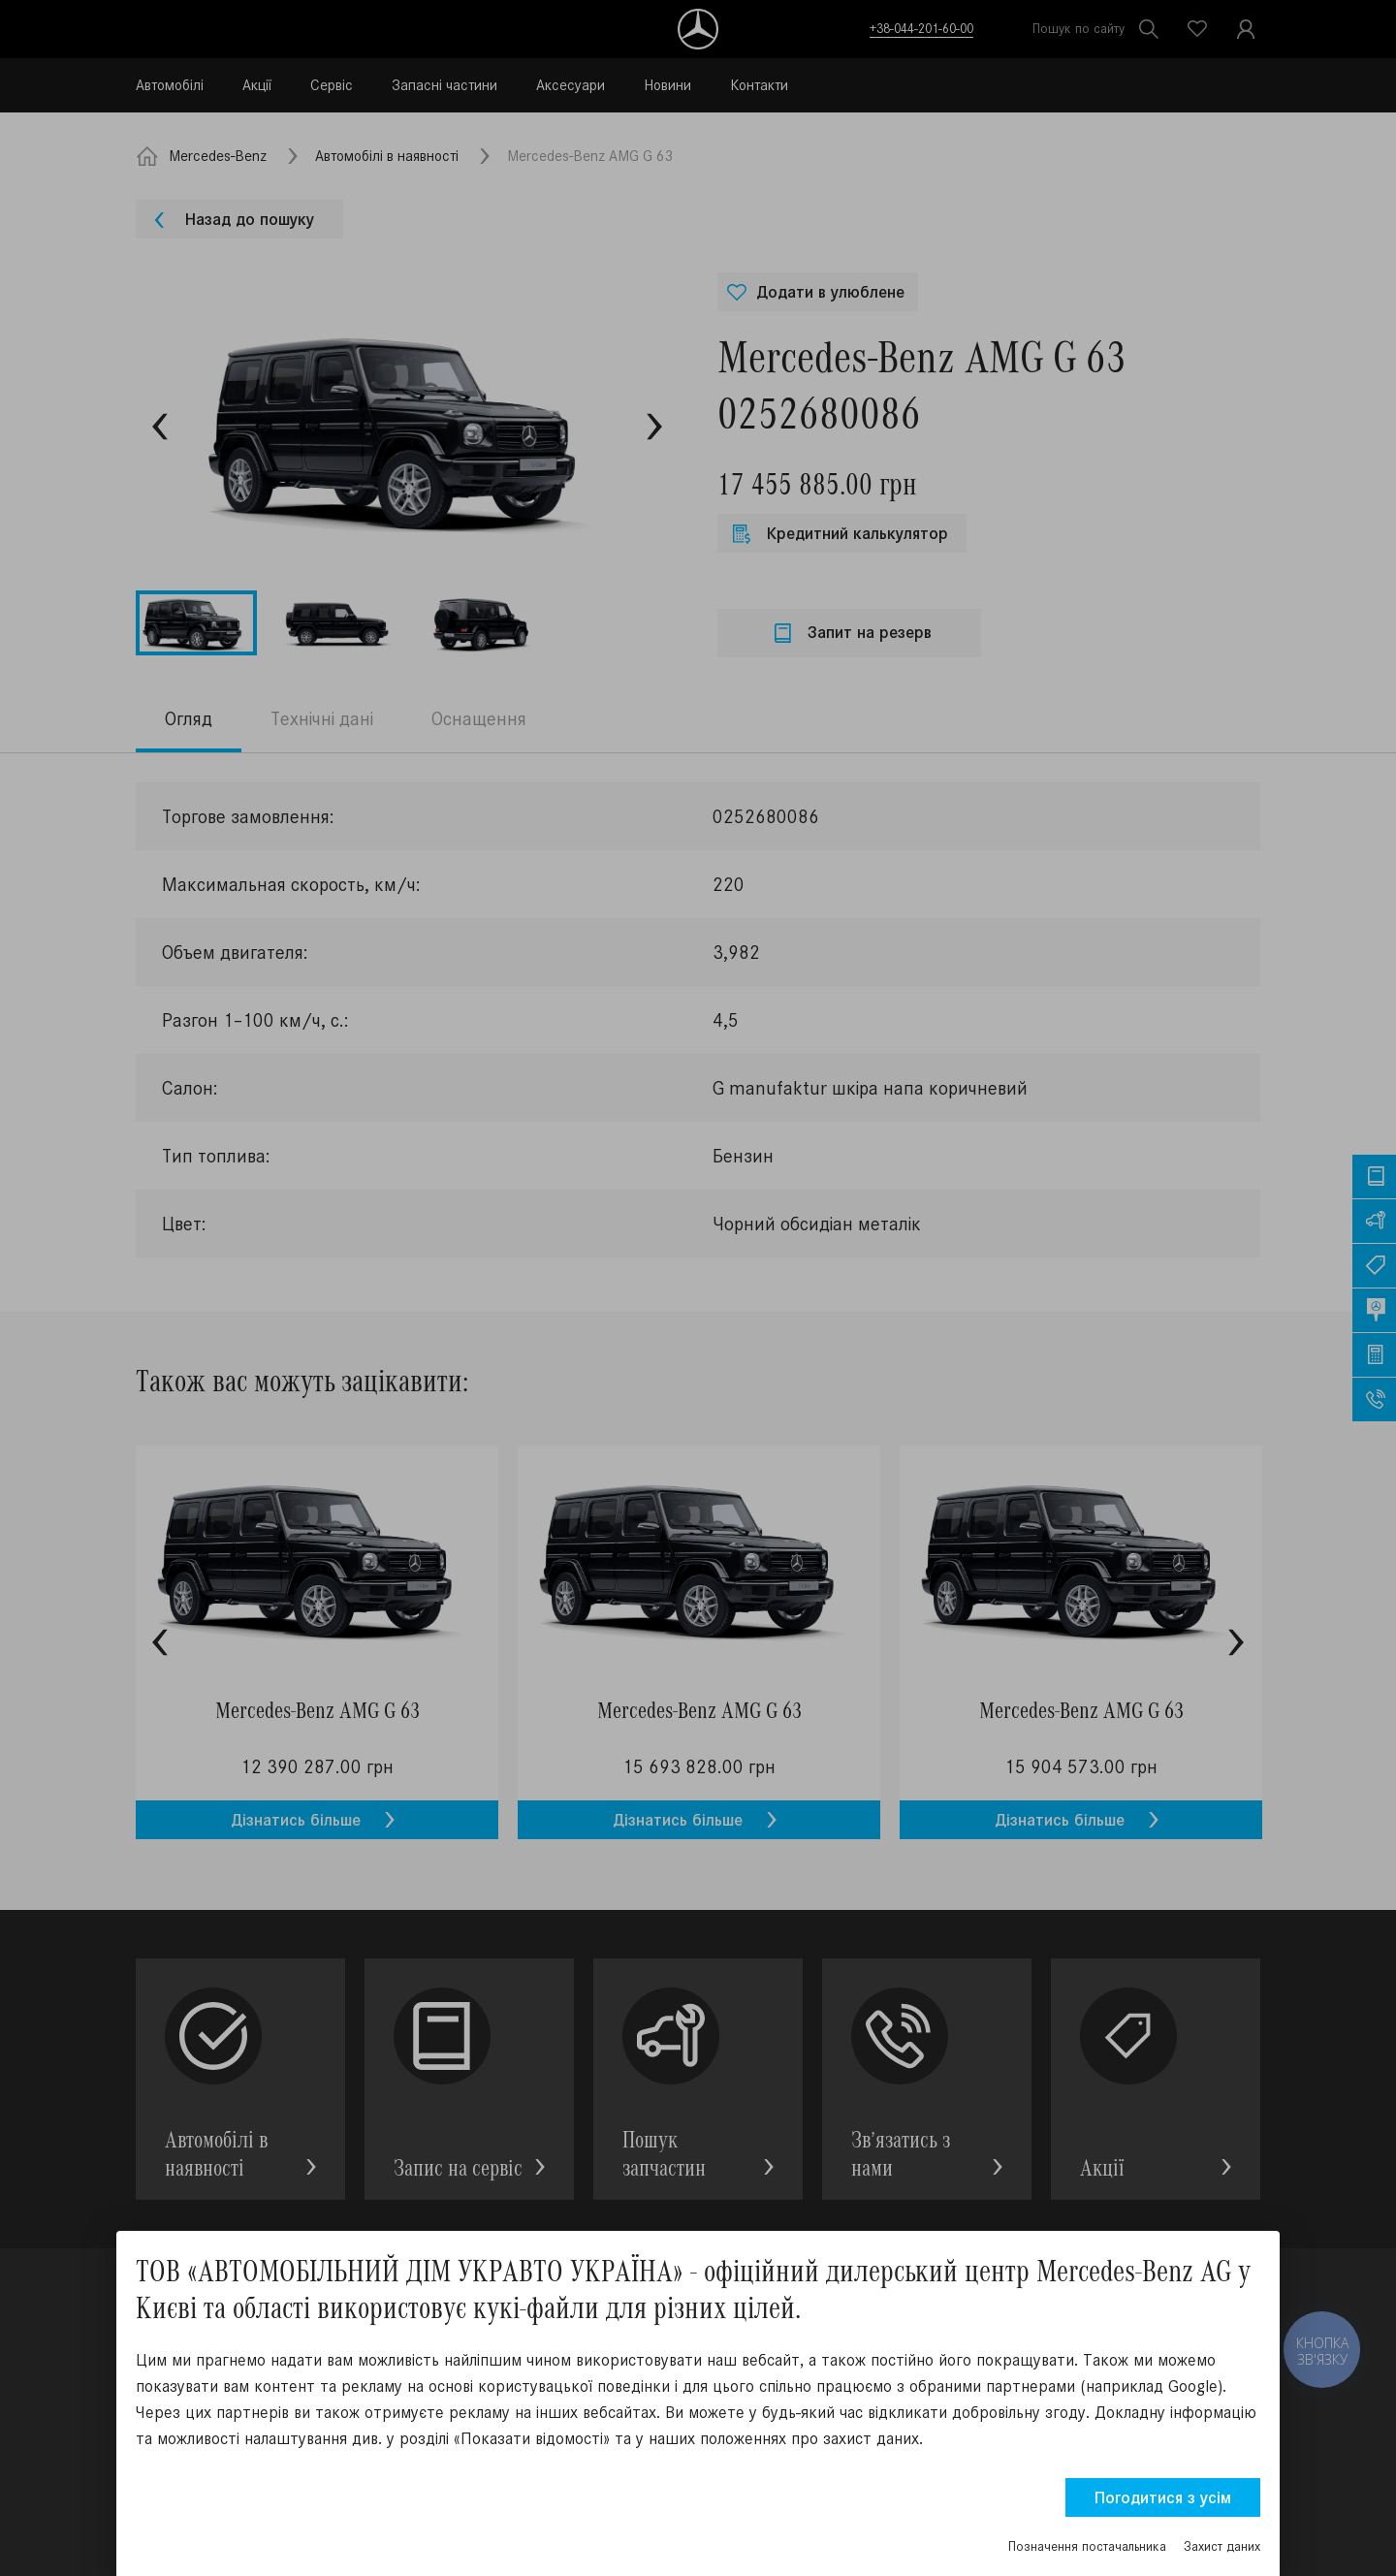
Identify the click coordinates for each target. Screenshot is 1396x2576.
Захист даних (1222, 2546)
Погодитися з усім (1163, 2497)
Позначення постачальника (1087, 2546)
